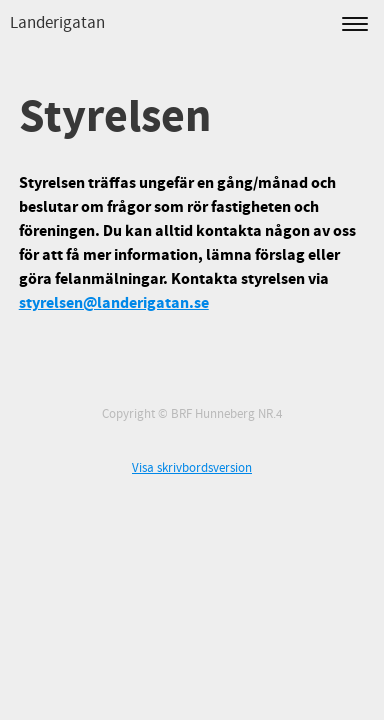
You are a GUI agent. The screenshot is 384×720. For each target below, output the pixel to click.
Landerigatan (57, 23)
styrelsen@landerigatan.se (114, 303)
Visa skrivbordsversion (192, 468)
